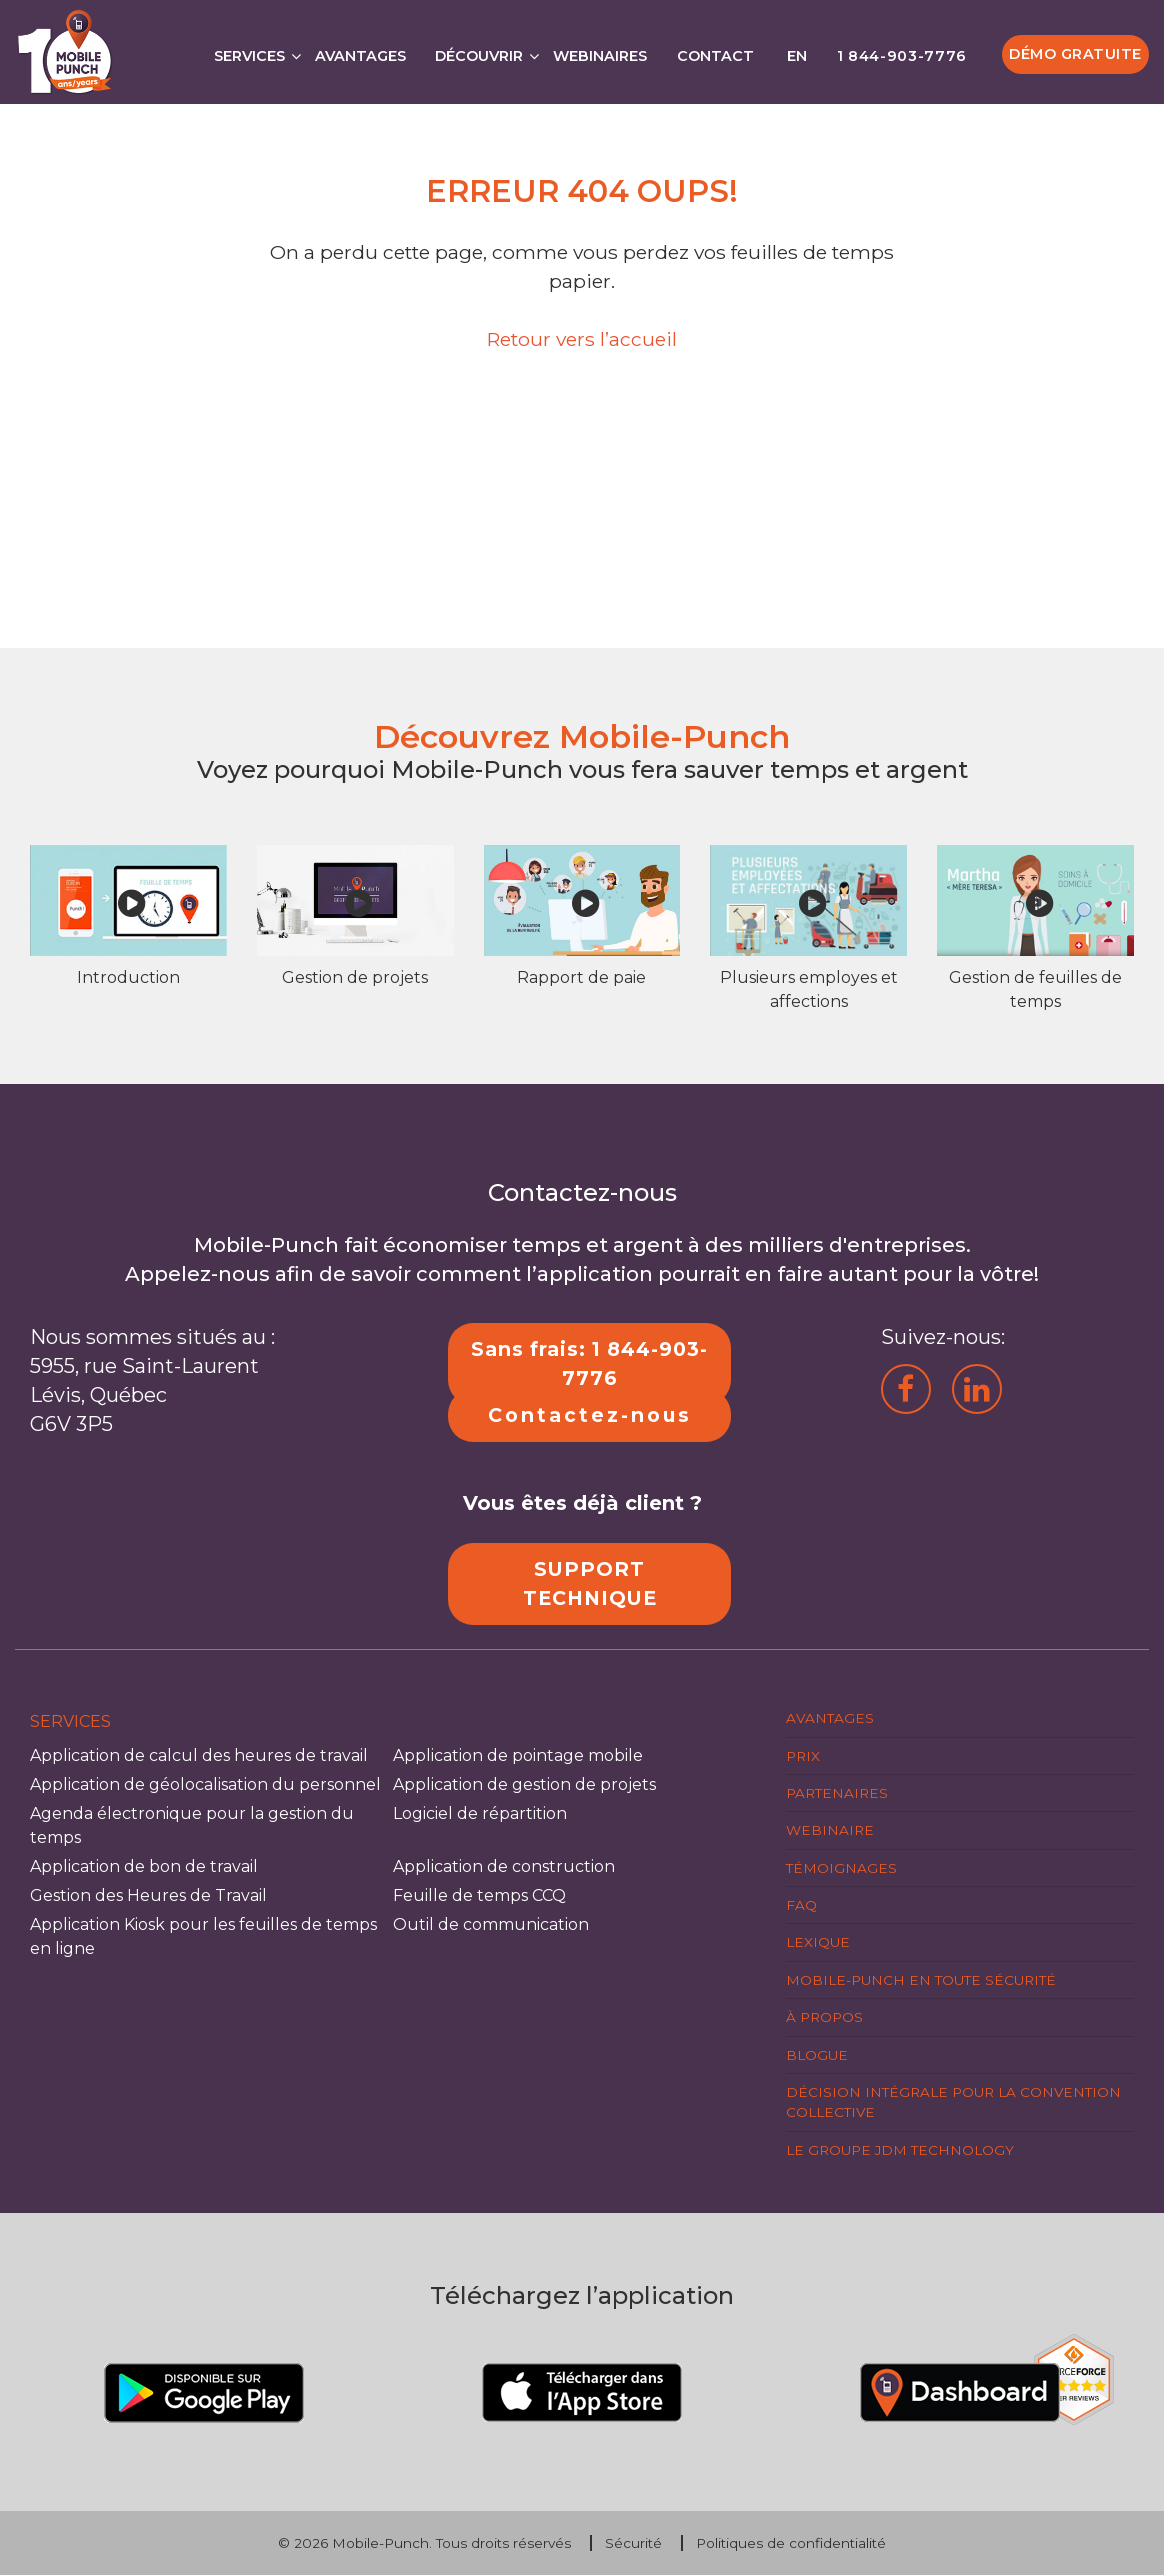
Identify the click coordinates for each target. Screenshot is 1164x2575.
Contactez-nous (590, 1415)
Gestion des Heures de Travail (148, 1895)
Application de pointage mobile (518, 1755)
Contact (715, 56)
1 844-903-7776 (902, 56)
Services (249, 56)
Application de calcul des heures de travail (199, 1755)
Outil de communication (491, 1924)
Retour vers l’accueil (582, 339)
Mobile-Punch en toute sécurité (921, 1980)
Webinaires (600, 56)
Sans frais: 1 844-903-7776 (589, 1363)
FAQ (801, 1905)
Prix (803, 1756)
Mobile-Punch (380, 2543)
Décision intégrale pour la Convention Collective (953, 2102)
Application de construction (504, 1866)
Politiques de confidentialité (791, 2543)
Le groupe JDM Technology (900, 2150)
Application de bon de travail (144, 1866)
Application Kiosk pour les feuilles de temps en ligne (203, 1936)
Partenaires (837, 1793)
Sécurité (633, 2543)
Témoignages (841, 1868)
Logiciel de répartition (480, 1813)
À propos (824, 2017)
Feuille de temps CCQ (479, 1895)
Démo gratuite (1075, 54)
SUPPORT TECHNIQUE (590, 1583)
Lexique (818, 1942)
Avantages (360, 56)
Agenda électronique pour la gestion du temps (192, 1825)
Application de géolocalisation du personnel (205, 1784)
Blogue (817, 2055)
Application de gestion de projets (524, 1784)
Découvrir (479, 56)
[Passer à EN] (795, 51)
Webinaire (830, 1830)
